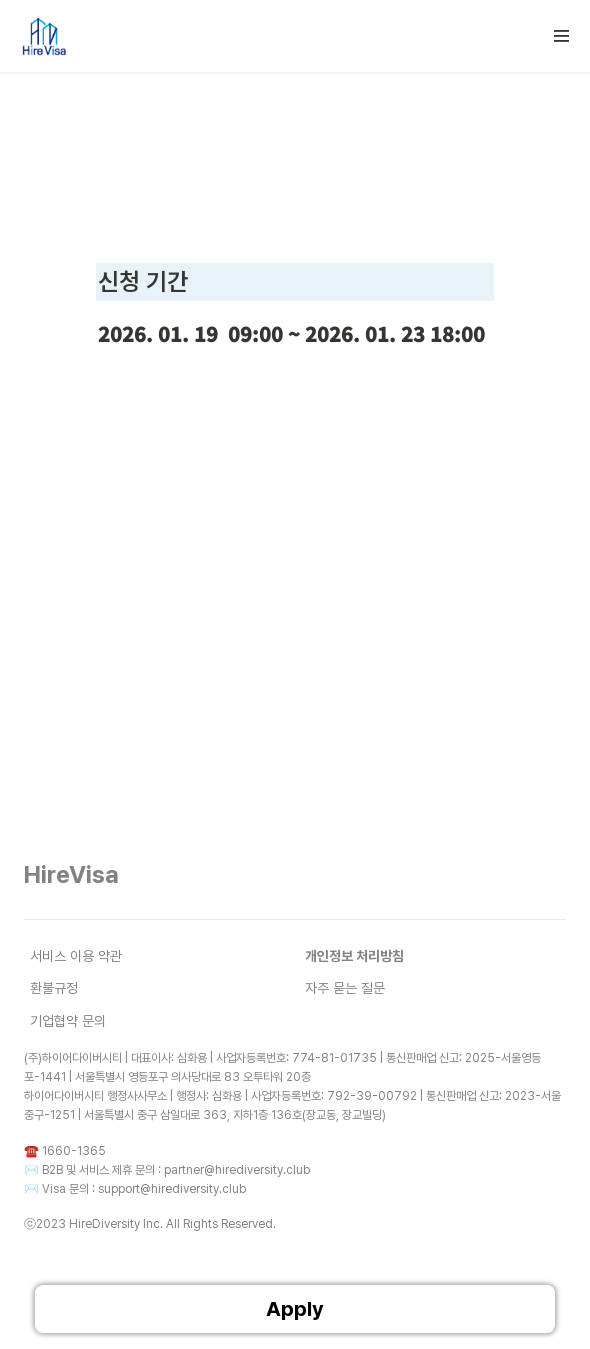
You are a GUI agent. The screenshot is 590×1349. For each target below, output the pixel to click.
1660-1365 (74, 1151)
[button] (562, 36)
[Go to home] (43, 36)
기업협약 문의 (68, 1021)
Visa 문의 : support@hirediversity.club (144, 1189)
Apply (295, 1309)
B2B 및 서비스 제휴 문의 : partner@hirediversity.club (176, 1170)
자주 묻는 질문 (345, 988)
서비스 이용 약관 (76, 956)
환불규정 (54, 988)
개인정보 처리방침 (354, 956)
